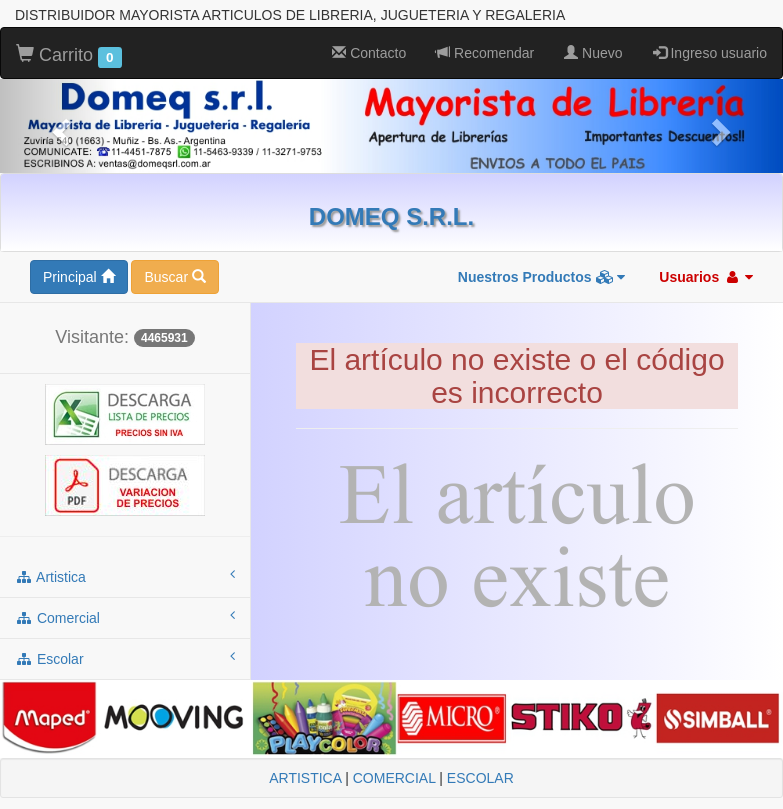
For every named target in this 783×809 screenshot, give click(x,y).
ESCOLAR (480, 778)
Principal (79, 277)
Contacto (369, 53)
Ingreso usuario (710, 53)
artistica (125, 576)
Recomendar (485, 53)
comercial (125, 617)
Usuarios (706, 277)
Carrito (69, 56)
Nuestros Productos (542, 277)
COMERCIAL (394, 778)
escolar (125, 658)
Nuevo (593, 53)
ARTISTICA (305, 778)
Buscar (174, 277)
